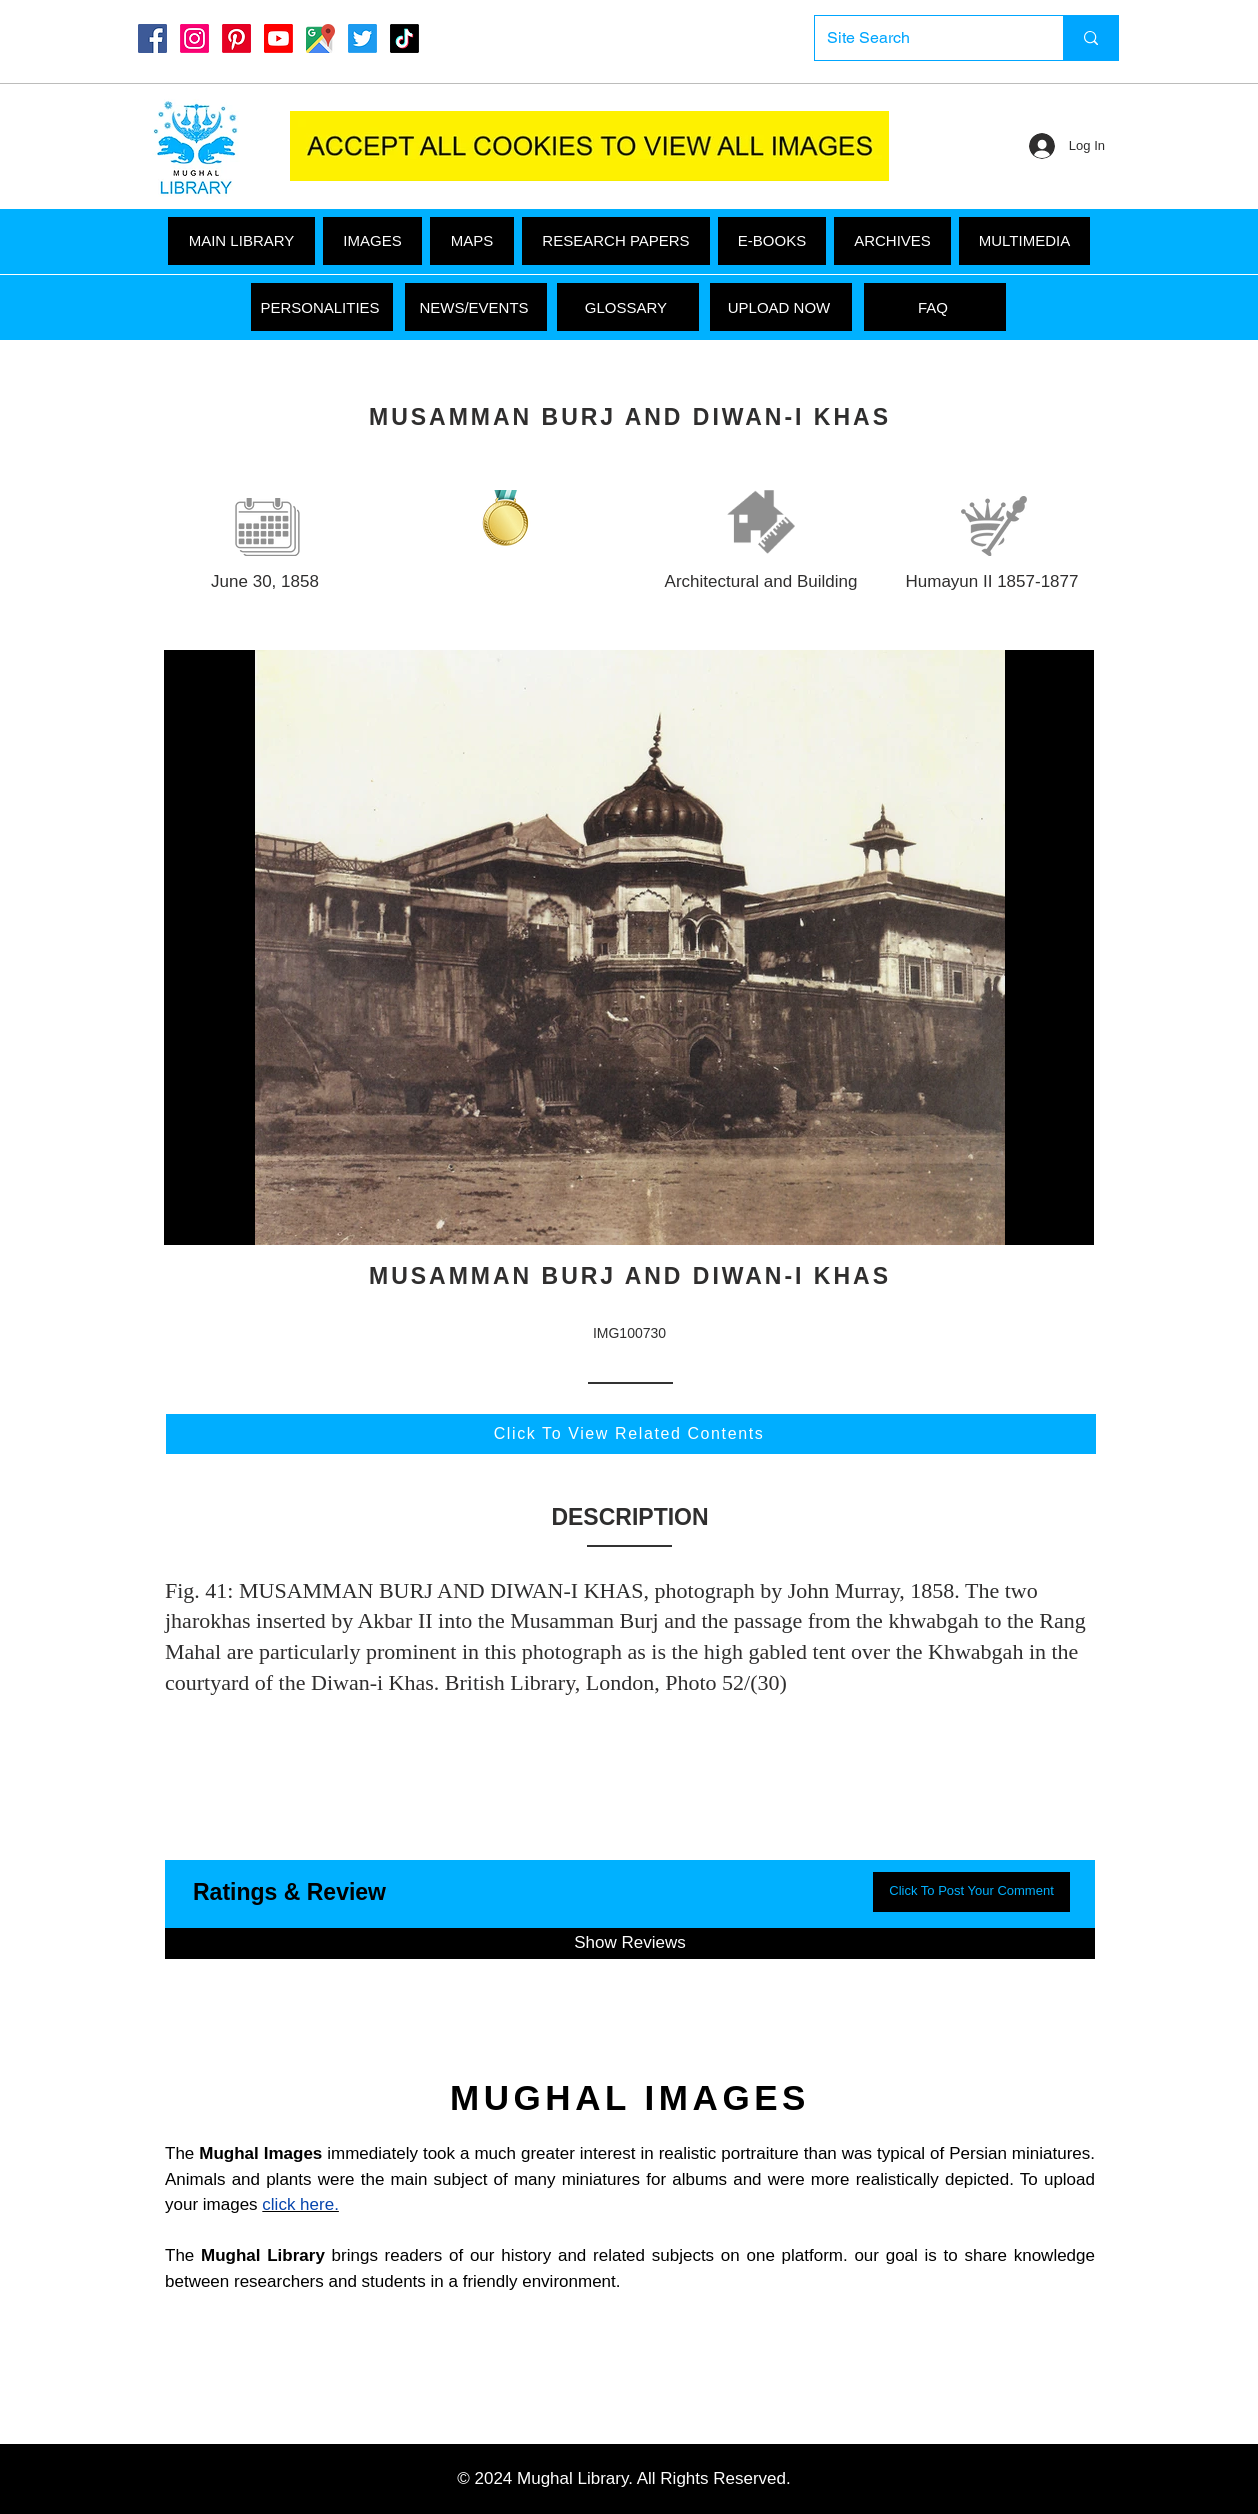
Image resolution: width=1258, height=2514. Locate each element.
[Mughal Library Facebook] (152, 38)
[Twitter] (362, 38)
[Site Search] (924, 38)
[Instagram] (194, 38)
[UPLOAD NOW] (781, 307)
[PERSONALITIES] (322, 307)
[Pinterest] (236, 38)
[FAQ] (935, 307)
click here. (300, 2204)
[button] (1024, 241)
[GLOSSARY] (628, 307)
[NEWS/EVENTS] (476, 307)
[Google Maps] (320, 38)
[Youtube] (278, 38)
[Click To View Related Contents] (631, 1434)
